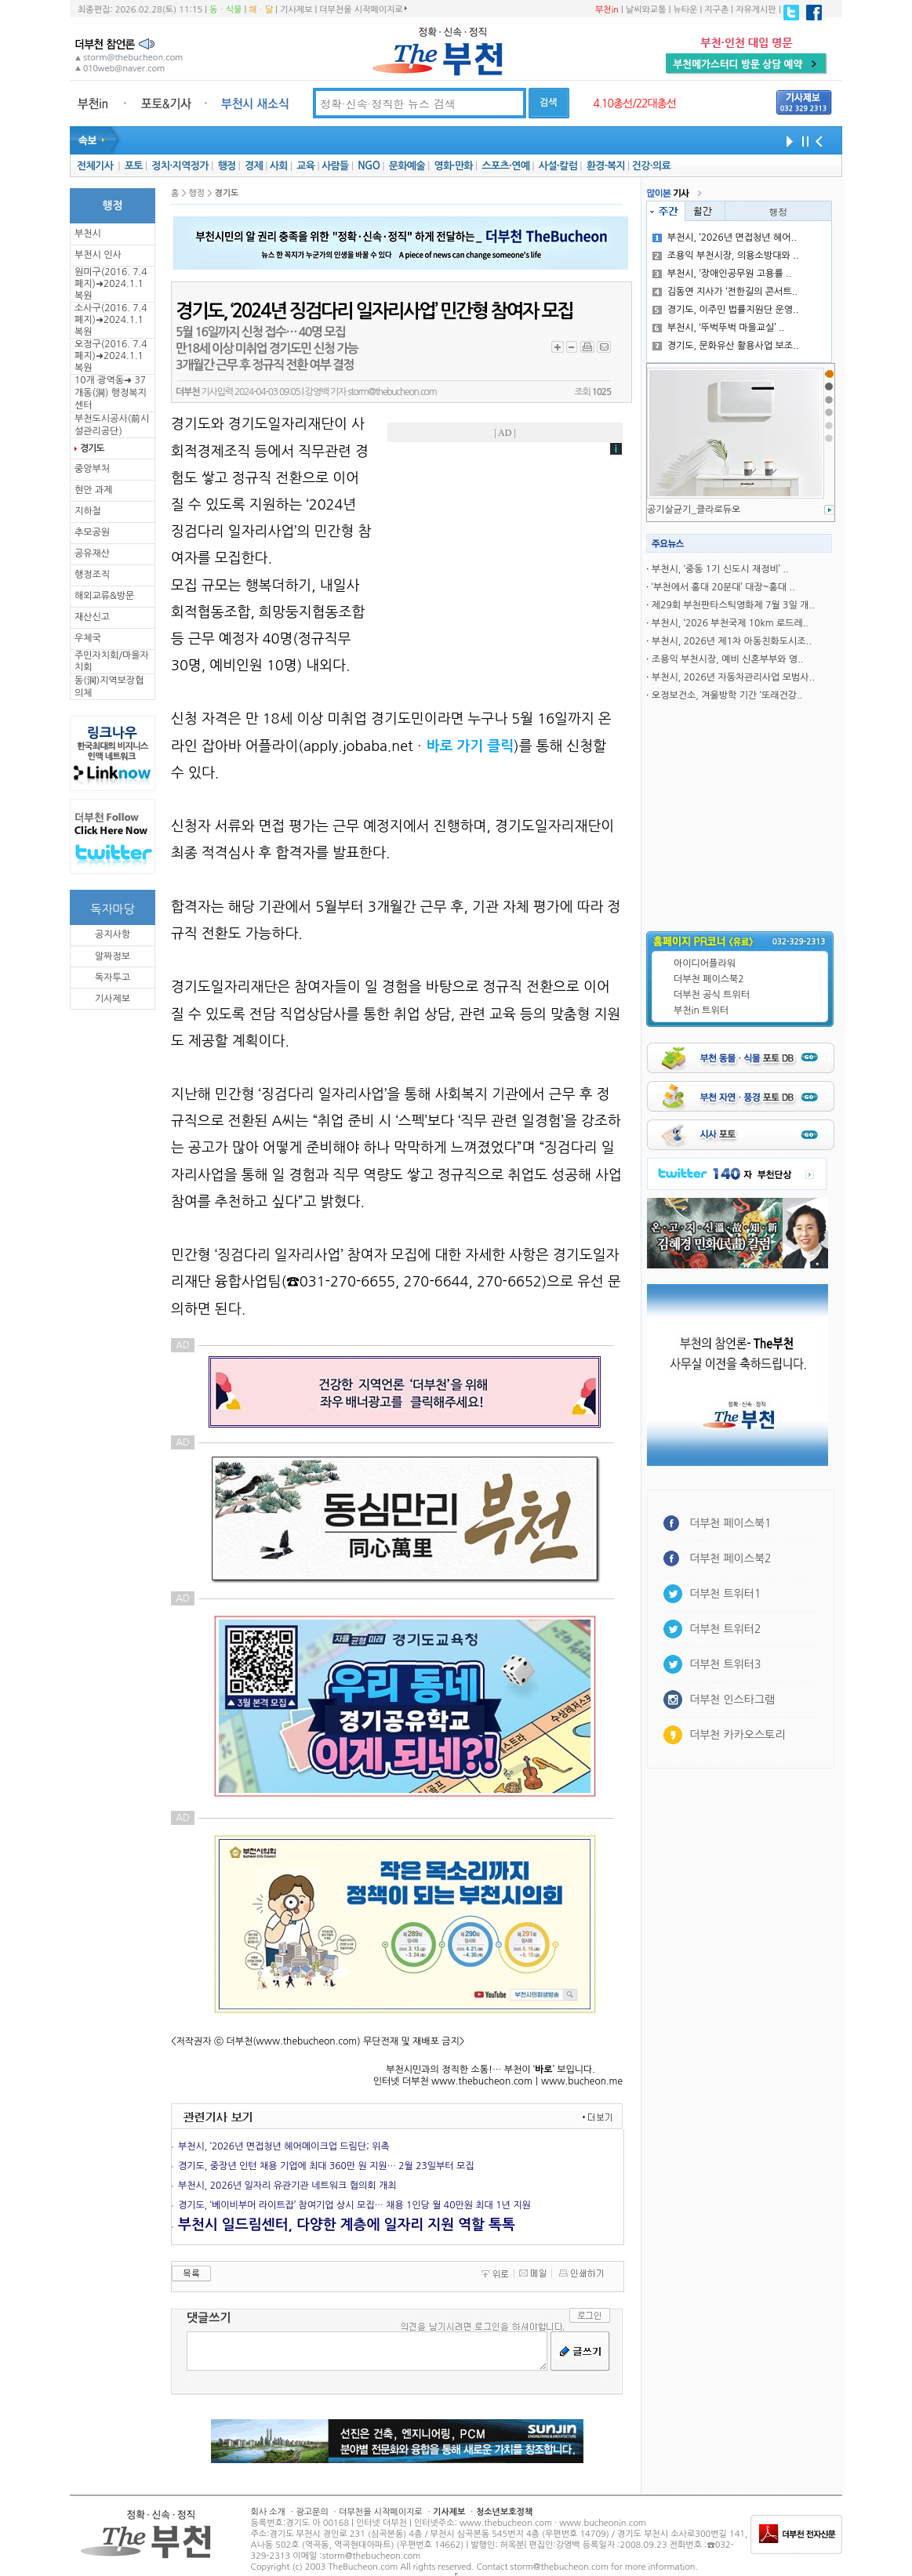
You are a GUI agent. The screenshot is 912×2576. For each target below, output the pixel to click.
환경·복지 (606, 166)
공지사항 (112, 934)
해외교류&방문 (104, 595)
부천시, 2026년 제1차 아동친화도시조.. (732, 641)
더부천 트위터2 (725, 1629)
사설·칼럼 (558, 166)
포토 (134, 166)
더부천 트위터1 (725, 1593)
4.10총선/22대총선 (634, 103)
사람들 (335, 166)
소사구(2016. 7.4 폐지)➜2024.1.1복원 (110, 319)
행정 (226, 166)
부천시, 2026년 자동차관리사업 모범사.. (733, 677)
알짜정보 (112, 956)
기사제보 (296, 9)
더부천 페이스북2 (709, 979)
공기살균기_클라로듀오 (693, 509)
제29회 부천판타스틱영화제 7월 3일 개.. (733, 605)
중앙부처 (92, 468)
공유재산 (92, 553)
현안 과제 (93, 490)
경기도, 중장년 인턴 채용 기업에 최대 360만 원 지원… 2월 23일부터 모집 (326, 2166)
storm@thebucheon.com (391, 392)
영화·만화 (453, 166)
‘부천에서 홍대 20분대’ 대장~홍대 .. (723, 587)
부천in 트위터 (701, 1010)
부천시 (87, 233)
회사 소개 (268, 2512)
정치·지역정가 (180, 166)
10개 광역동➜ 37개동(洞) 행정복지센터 (110, 393)
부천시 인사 (98, 254)
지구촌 (716, 9)
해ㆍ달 (261, 9)
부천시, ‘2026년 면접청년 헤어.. (724, 237)
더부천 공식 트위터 (712, 995)
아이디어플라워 (705, 963)
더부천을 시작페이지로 (362, 9)
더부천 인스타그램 (732, 1699)
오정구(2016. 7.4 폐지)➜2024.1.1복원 (110, 355)
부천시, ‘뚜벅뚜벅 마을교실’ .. (718, 327)
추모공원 (92, 532)
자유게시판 (756, 9)
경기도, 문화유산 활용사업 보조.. (725, 345)
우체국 (87, 638)
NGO (369, 166)
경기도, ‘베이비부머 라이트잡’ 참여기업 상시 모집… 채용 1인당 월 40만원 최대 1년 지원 (354, 2205)
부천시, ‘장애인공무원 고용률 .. (722, 273)
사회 (279, 166)
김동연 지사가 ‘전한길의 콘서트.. (725, 291)
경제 (254, 166)
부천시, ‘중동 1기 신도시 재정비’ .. (720, 569)
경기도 (92, 448)
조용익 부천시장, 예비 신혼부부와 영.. (728, 659)
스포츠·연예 (505, 166)
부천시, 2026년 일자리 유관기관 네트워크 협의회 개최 (287, 2185)
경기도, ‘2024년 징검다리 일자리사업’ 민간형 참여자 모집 (374, 311)
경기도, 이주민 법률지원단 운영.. (725, 309)
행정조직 (92, 574)
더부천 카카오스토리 (737, 1734)
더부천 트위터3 (725, 1664)
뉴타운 (685, 9)
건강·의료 (651, 166)
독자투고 (112, 977)
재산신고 (92, 617)
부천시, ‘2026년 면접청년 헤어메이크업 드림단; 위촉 (284, 2146)
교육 (305, 166)
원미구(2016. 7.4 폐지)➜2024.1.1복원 (110, 283)
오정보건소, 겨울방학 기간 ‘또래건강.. (727, 695)
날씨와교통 (646, 9)
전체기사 (95, 166)
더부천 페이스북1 (730, 1523)
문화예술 (407, 166)
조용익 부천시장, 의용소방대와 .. (725, 255)
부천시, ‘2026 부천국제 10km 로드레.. (730, 623)
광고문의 (312, 2512)
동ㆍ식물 (225, 9)
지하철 (87, 511)
